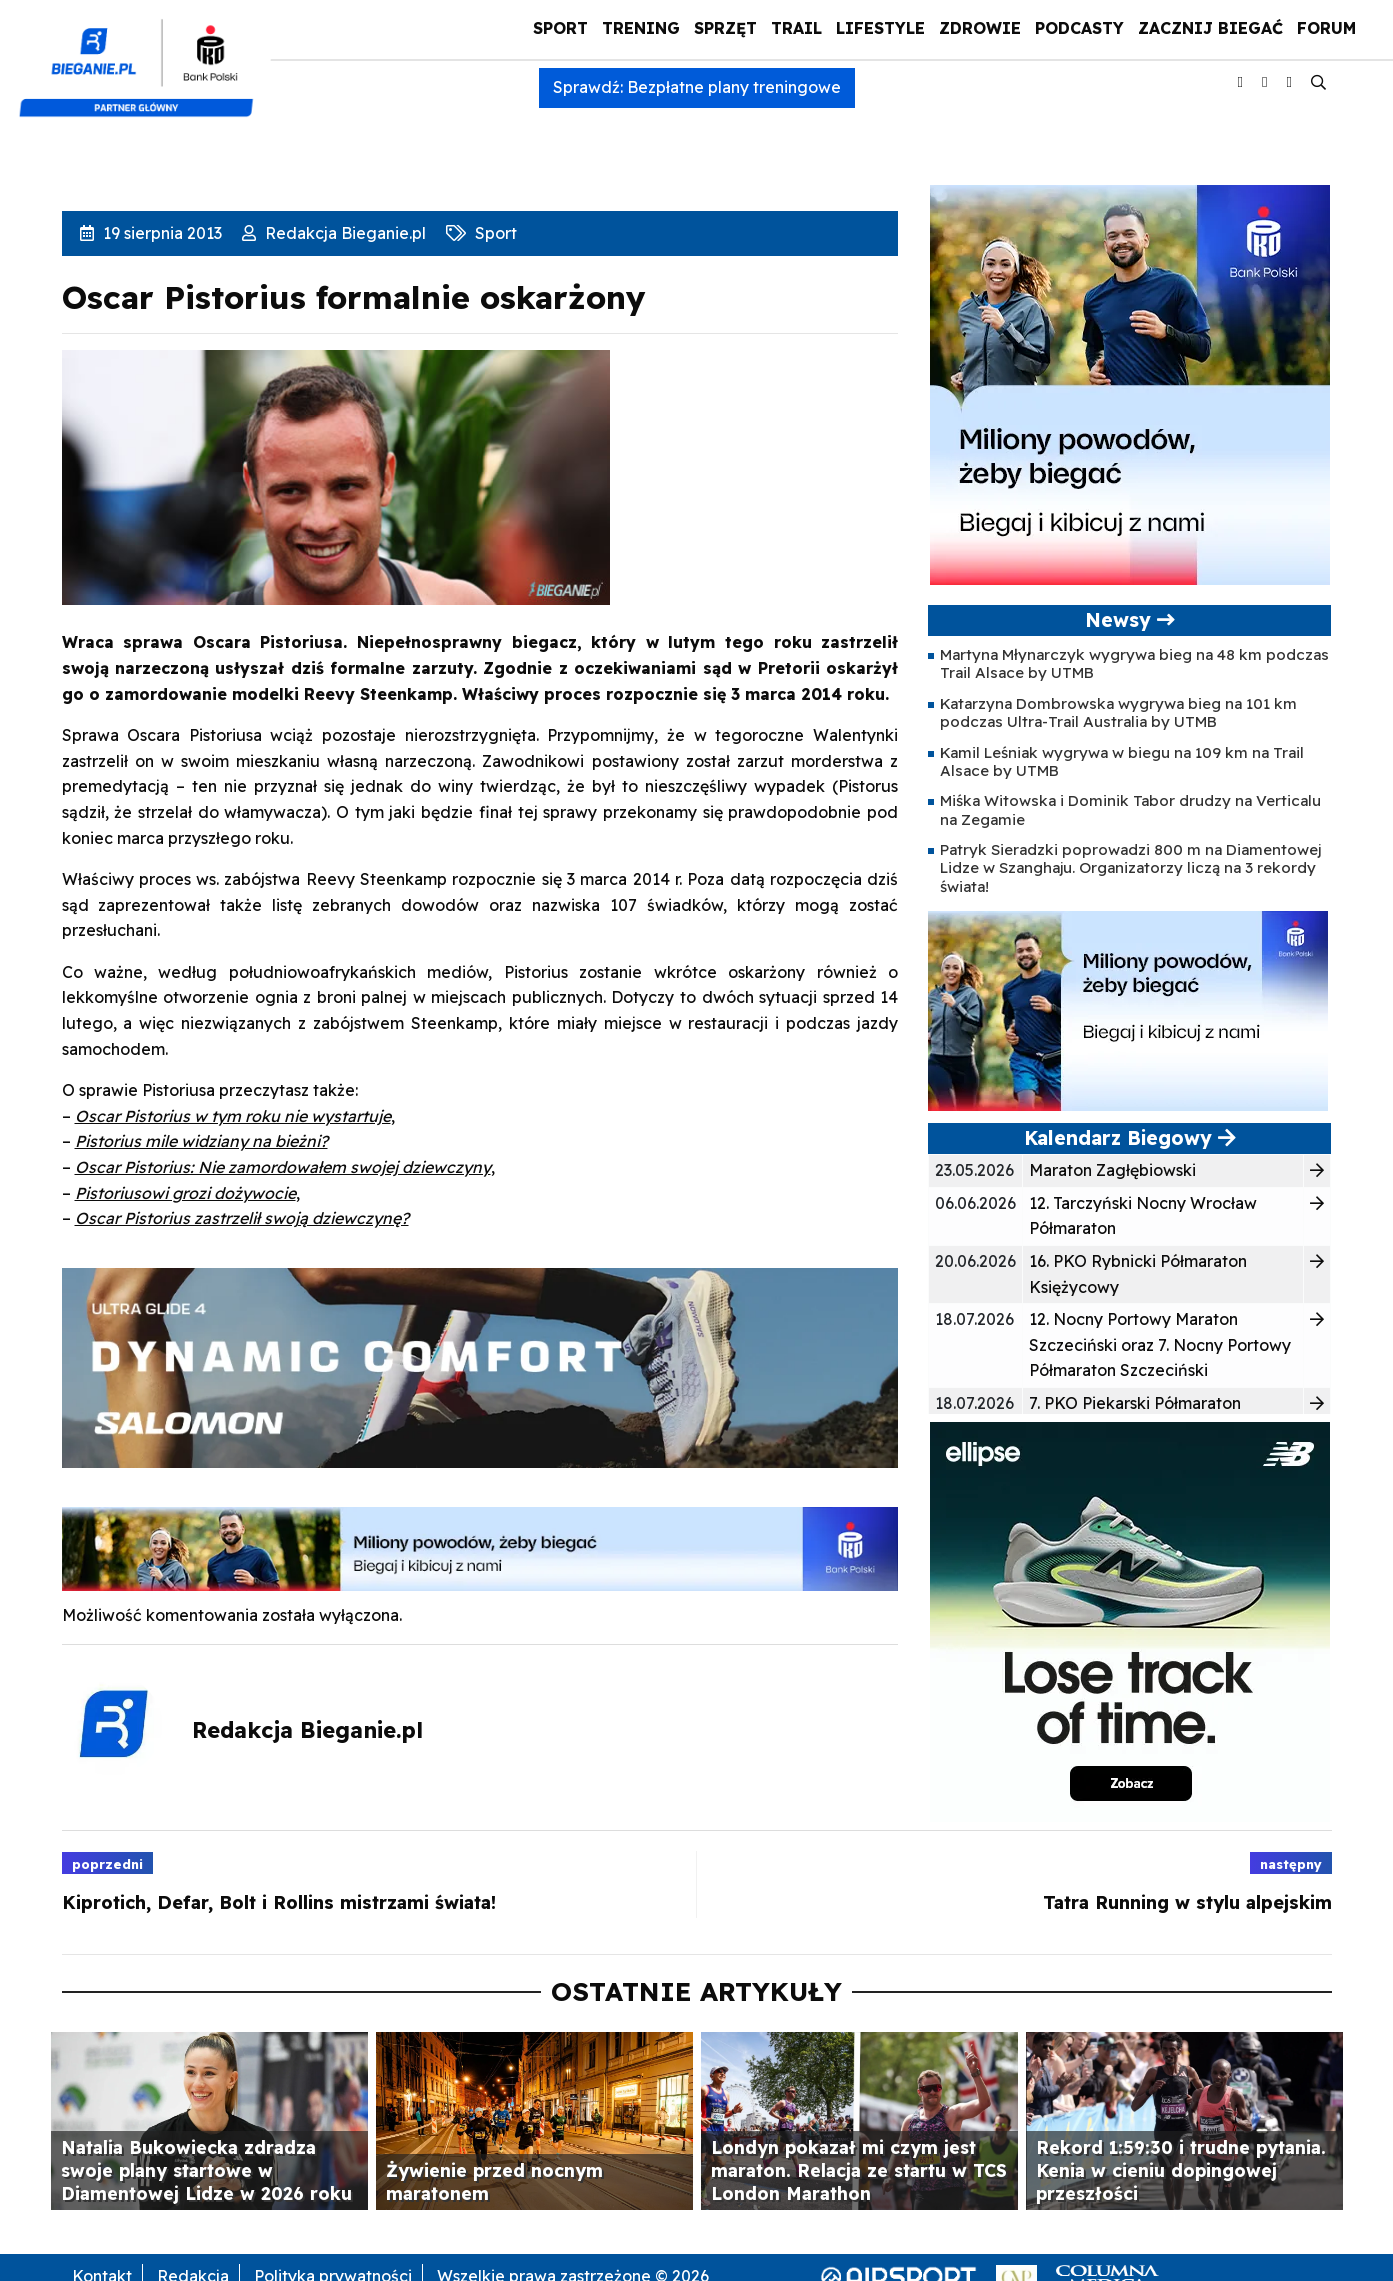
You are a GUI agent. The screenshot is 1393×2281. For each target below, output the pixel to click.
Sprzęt (725, 28)
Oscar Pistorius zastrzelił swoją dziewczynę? (242, 1218)
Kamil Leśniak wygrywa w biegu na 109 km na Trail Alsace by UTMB (1122, 761)
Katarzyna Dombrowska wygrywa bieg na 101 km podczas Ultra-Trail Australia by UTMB (1118, 712)
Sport (560, 28)
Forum (1326, 28)
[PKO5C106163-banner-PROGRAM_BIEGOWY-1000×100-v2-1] (480, 1547)
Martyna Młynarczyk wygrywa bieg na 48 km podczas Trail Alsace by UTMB (1134, 663)
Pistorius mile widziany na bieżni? (201, 1141)
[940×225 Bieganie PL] (480, 1366)
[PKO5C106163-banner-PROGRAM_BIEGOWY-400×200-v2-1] (1128, 1009)
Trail (796, 28)
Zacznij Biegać (1210, 28)
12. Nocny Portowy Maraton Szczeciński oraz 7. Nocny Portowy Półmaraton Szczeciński (1160, 1344)
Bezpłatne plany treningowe (734, 87)
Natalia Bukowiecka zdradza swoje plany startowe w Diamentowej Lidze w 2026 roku (206, 2170)
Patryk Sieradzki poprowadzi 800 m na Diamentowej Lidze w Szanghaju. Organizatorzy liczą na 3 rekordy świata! (1130, 868)
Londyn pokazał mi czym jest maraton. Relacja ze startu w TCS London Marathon (859, 2170)
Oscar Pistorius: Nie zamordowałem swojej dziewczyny (283, 1167)
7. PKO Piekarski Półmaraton (1135, 1403)
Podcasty (1079, 28)
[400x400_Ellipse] (1130, 1620)
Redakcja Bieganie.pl (343, 233)
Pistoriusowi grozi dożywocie (185, 1193)
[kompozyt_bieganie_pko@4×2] (144, 58)
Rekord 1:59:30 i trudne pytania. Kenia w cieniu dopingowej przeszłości (1181, 2170)
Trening (641, 28)
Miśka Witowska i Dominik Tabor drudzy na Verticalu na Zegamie (1130, 809)
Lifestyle (880, 28)
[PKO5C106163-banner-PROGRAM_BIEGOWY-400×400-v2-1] (1130, 383)
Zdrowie (980, 28)
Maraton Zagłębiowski (1112, 1170)
